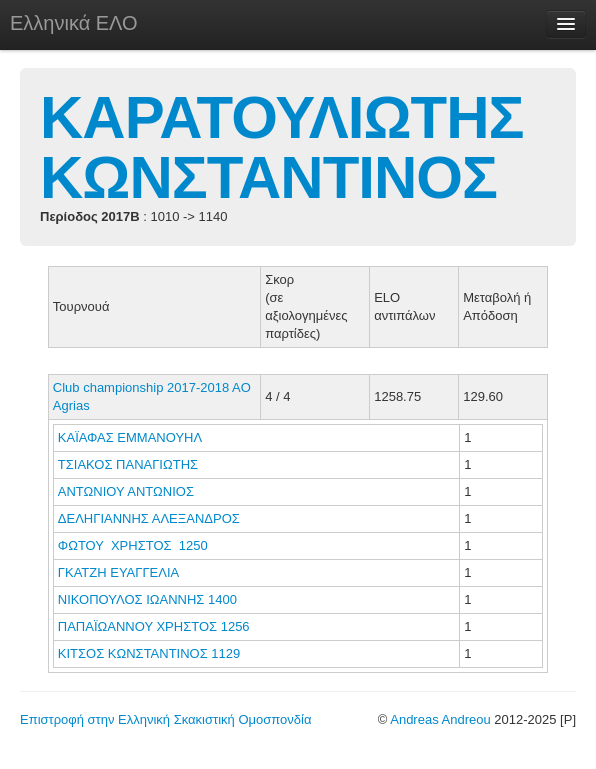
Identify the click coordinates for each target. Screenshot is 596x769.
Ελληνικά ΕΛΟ (74, 23)
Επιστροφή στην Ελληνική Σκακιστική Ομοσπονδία (165, 719)
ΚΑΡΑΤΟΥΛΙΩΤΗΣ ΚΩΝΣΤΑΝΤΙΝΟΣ (282, 147)
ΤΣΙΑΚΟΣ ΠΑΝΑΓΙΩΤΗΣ (130, 464)
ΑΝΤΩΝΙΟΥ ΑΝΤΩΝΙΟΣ (128, 491)
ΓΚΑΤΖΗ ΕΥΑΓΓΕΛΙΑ (120, 572)
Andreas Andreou (440, 719)
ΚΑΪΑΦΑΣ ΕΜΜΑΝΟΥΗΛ (131, 437)
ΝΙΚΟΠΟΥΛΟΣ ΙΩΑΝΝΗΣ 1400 (147, 599)
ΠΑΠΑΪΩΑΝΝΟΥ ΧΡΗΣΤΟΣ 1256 (154, 626)
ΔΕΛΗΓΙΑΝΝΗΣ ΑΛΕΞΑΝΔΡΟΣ (151, 518)
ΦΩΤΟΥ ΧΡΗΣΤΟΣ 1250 (133, 545)
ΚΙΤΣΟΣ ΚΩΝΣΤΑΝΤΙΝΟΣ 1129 (149, 653)
